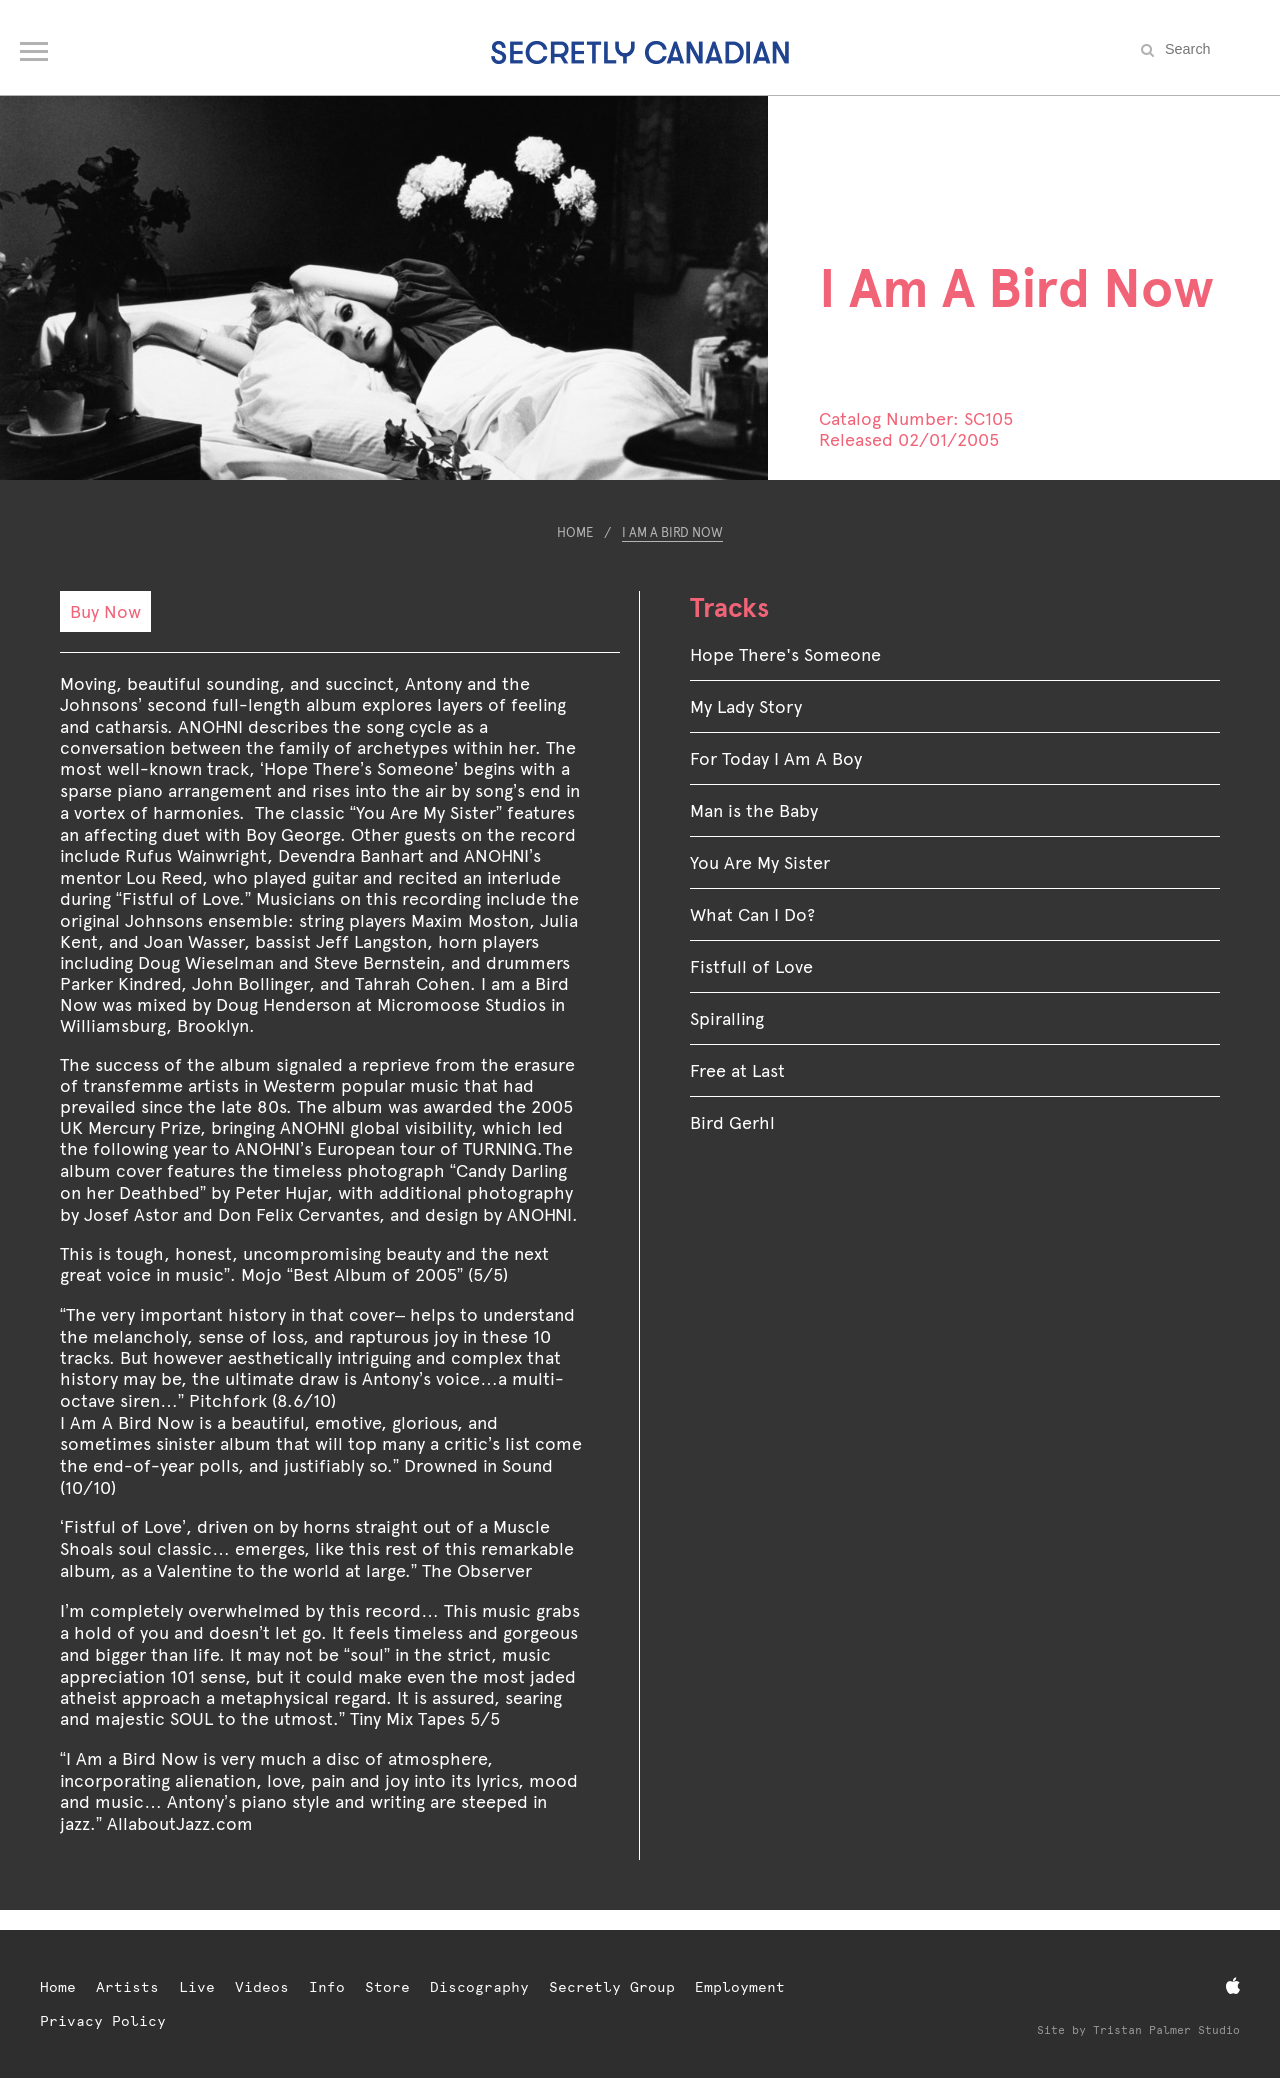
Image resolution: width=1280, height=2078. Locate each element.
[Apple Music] (1233, 1986)
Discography (479, 1987)
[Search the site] (1210, 49)
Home (575, 532)
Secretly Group (612, 1987)
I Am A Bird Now (672, 532)
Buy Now (105, 611)
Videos (262, 1987)
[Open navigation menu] (35, 47)
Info (327, 1987)
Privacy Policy (103, 2021)
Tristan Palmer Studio (1166, 2030)
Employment (740, 1987)
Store (387, 1987)
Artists (127, 1987)
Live (197, 1987)
